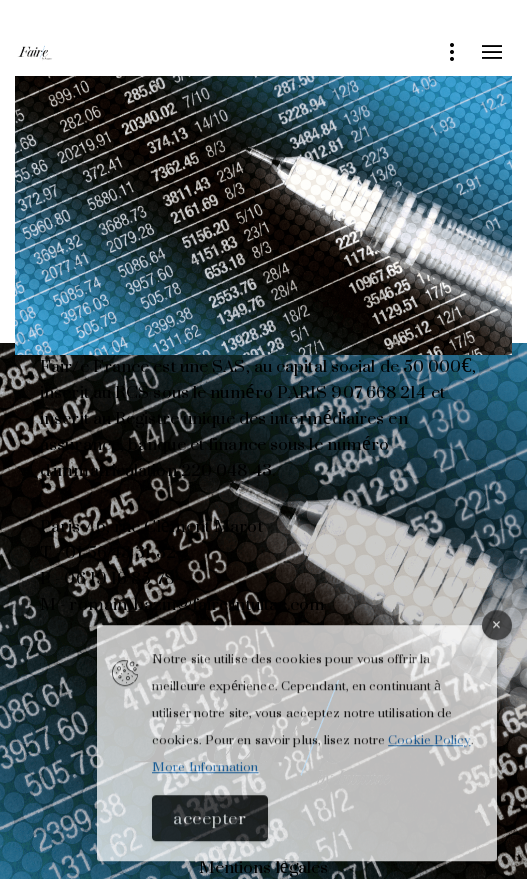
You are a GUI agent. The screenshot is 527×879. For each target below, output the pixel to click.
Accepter (210, 825)
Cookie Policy (429, 746)
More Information (205, 773)
